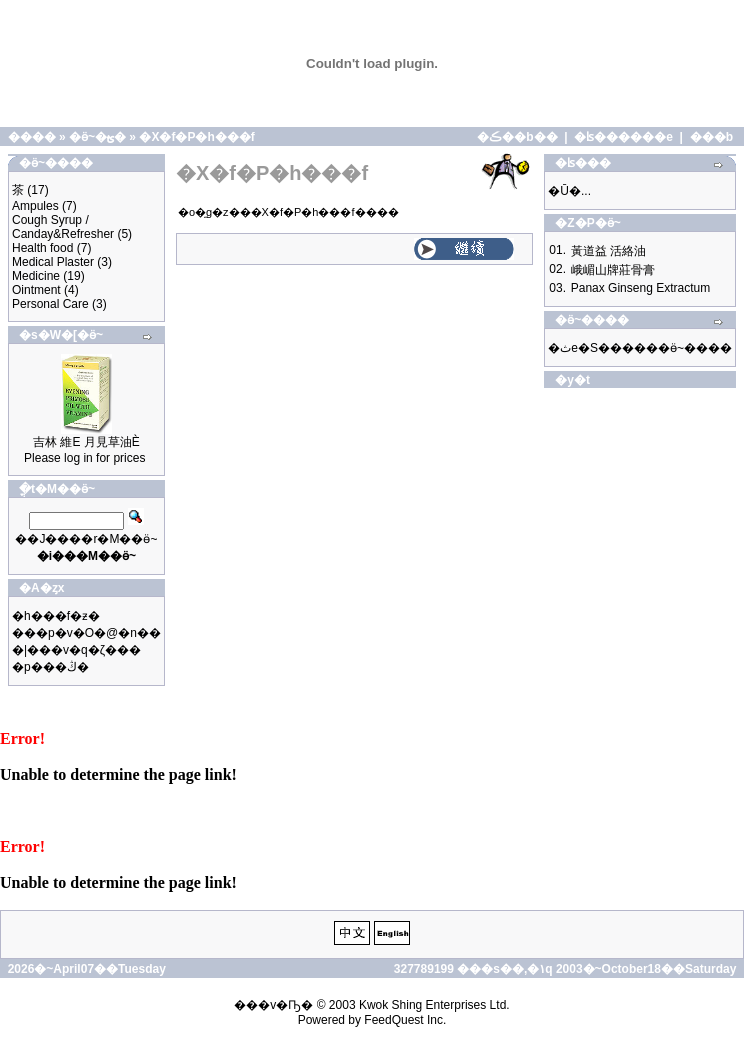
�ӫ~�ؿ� (97, 137)
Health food (42, 248)
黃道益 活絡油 (608, 251)
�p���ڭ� (50, 667)
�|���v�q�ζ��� (76, 650)
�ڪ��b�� (517, 137)
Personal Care (50, 304)
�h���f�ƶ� (56, 616)
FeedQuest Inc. (405, 1020)
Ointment (36, 290)
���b (711, 137)
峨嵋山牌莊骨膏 (613, 270)
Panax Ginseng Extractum (640, 288)
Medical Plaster (53, 262)
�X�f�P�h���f (196, 137)
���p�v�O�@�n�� (86, 633)
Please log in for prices (84, 458)
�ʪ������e (623, 137)
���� (32, 137)
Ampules (35, 206)
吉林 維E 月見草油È (86, 442)
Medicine (36, 276)
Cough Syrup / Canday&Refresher (63, 227)
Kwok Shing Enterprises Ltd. (434, 1005)
